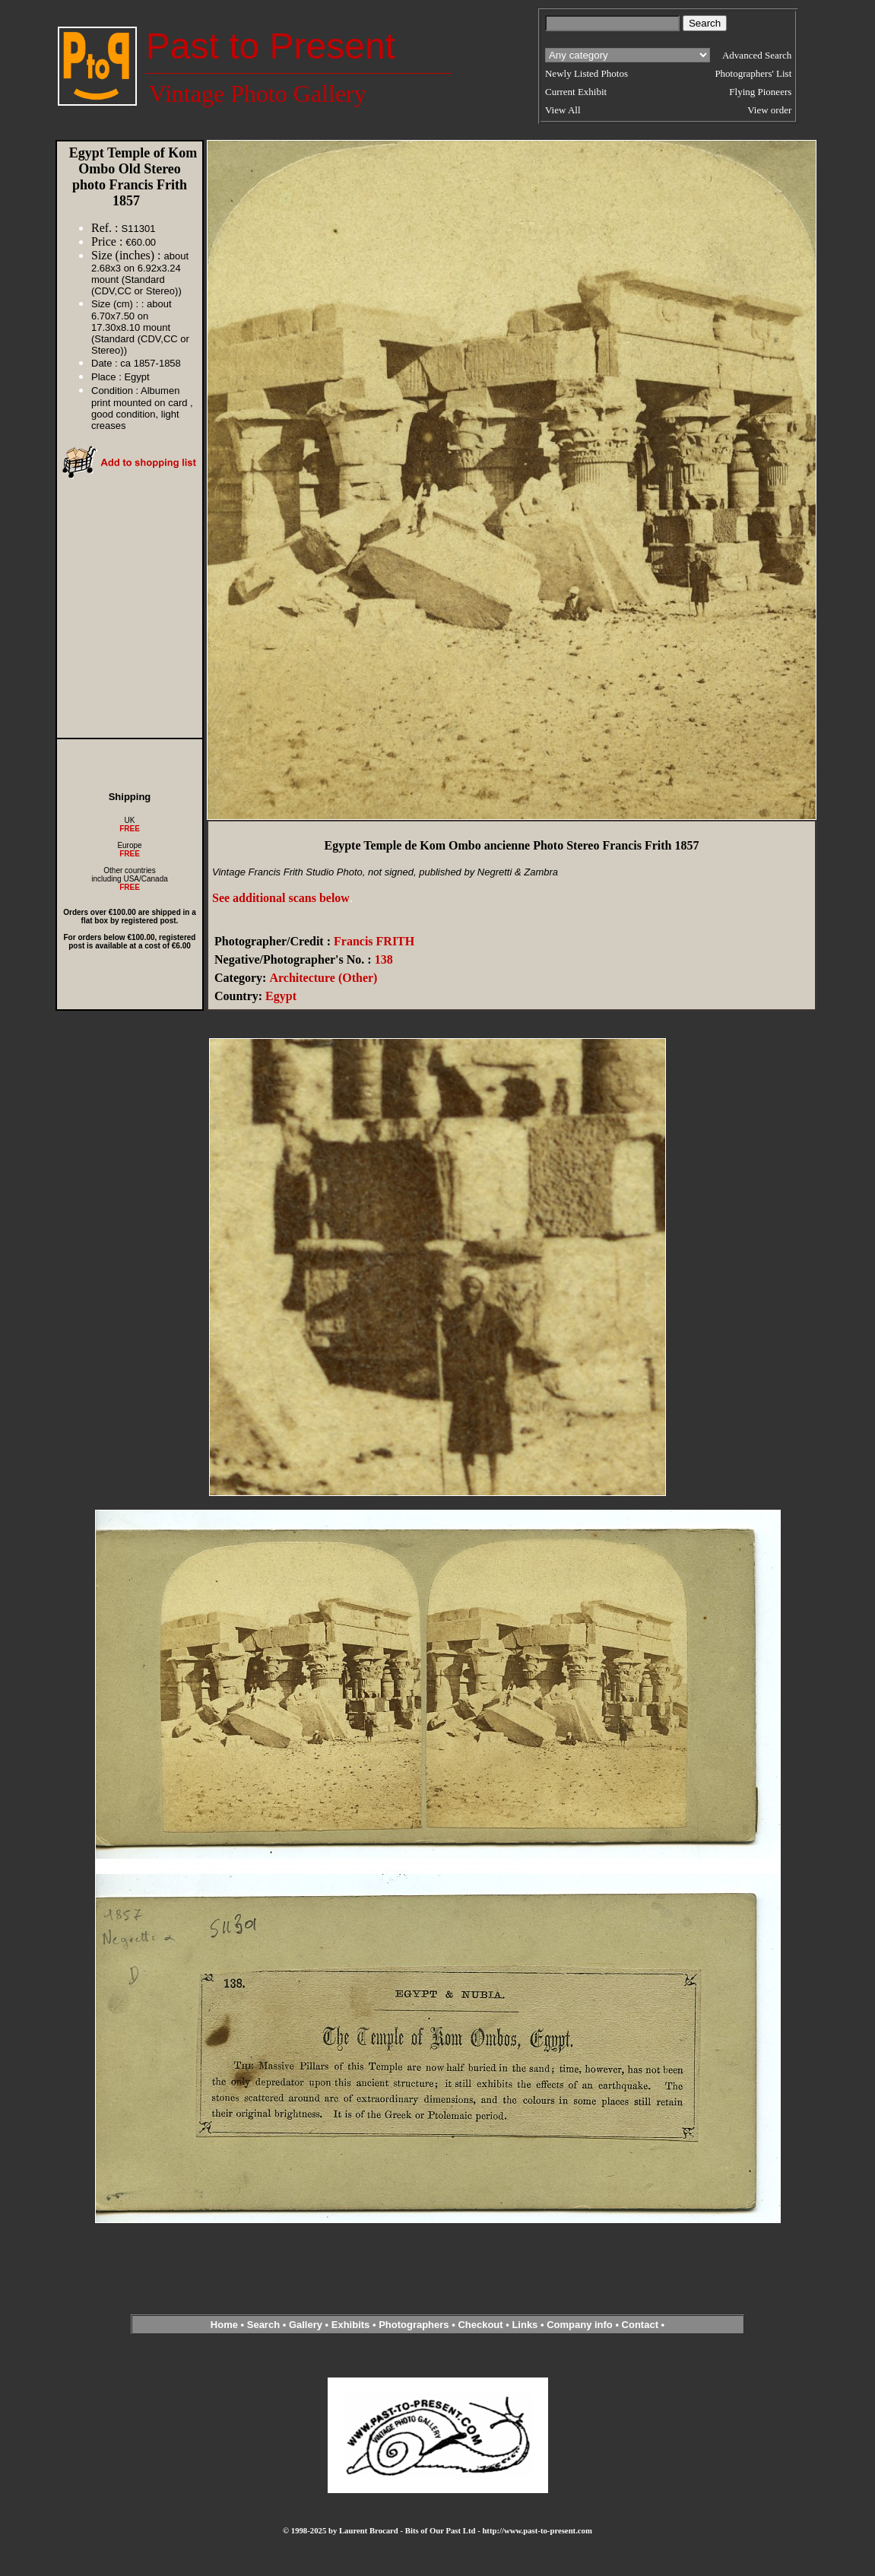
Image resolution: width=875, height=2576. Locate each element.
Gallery (305, 2324)
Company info (581, 2324)
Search (263, 2324)
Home (224, 2324)
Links (524, 2324)
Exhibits (350, 2324)
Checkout (480, 2324)
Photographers (414, 2324)
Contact (640, 2324)
